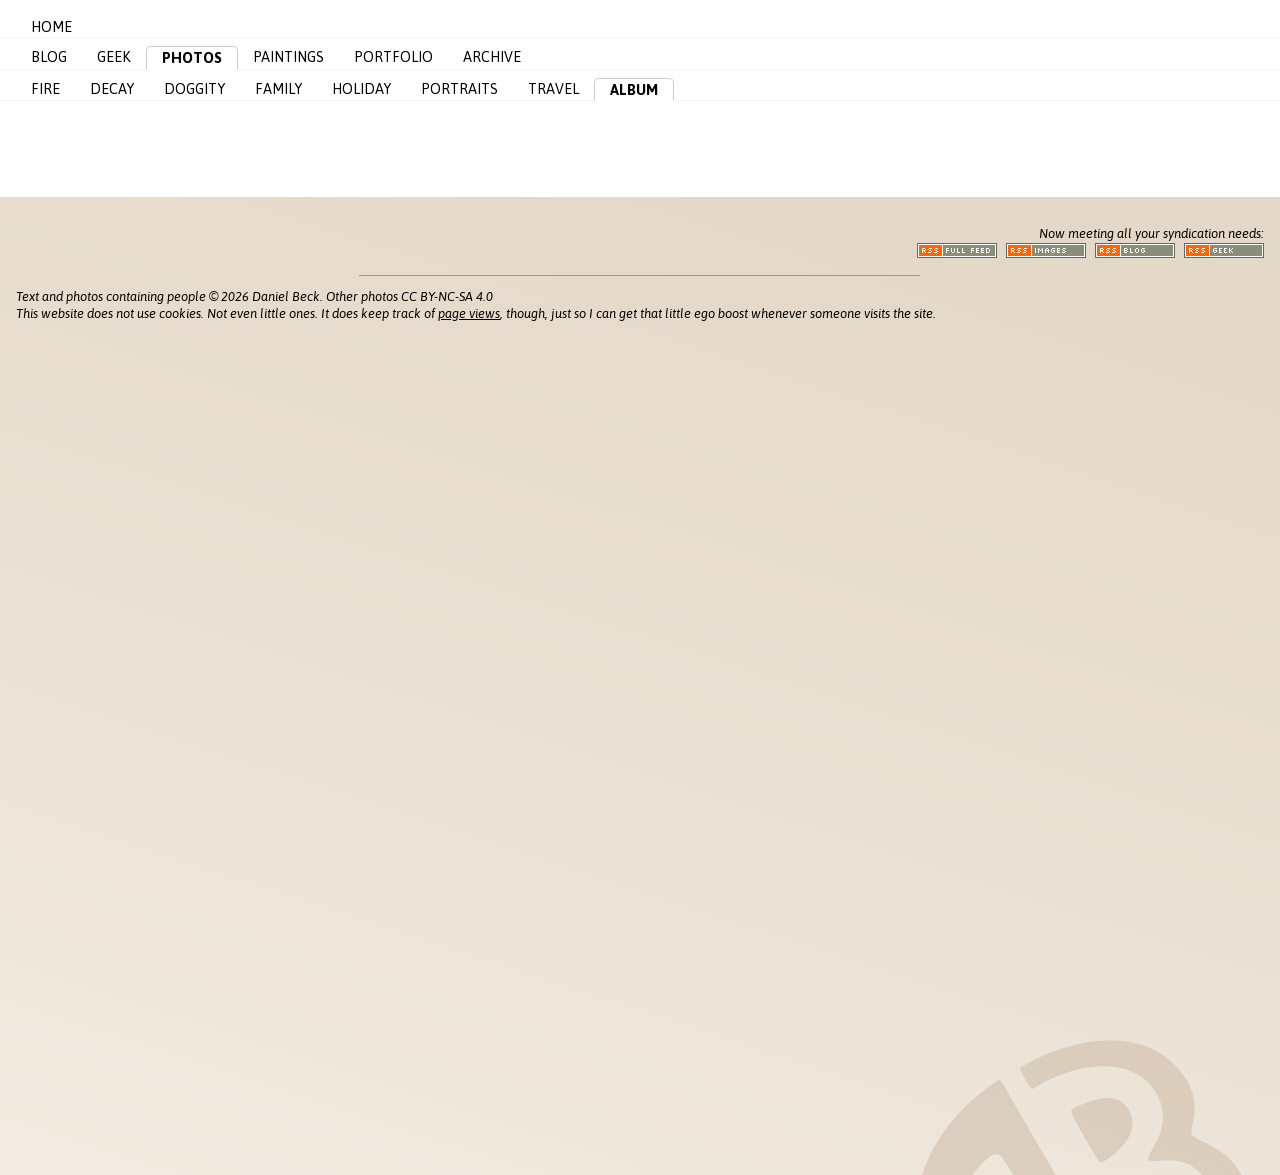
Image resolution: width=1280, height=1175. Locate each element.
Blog (49, 57)
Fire (45, 89)
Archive (492, 57)
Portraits (459, 89)
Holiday (361, 89)
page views (469, 313)
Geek (114, 57)
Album (634, 90)
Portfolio (393, 57)
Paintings (288, 57)
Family (278, 89)
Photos (192, 58)
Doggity (194, 89)
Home (51, 27)
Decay (112, 89)
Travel (553, 89)
